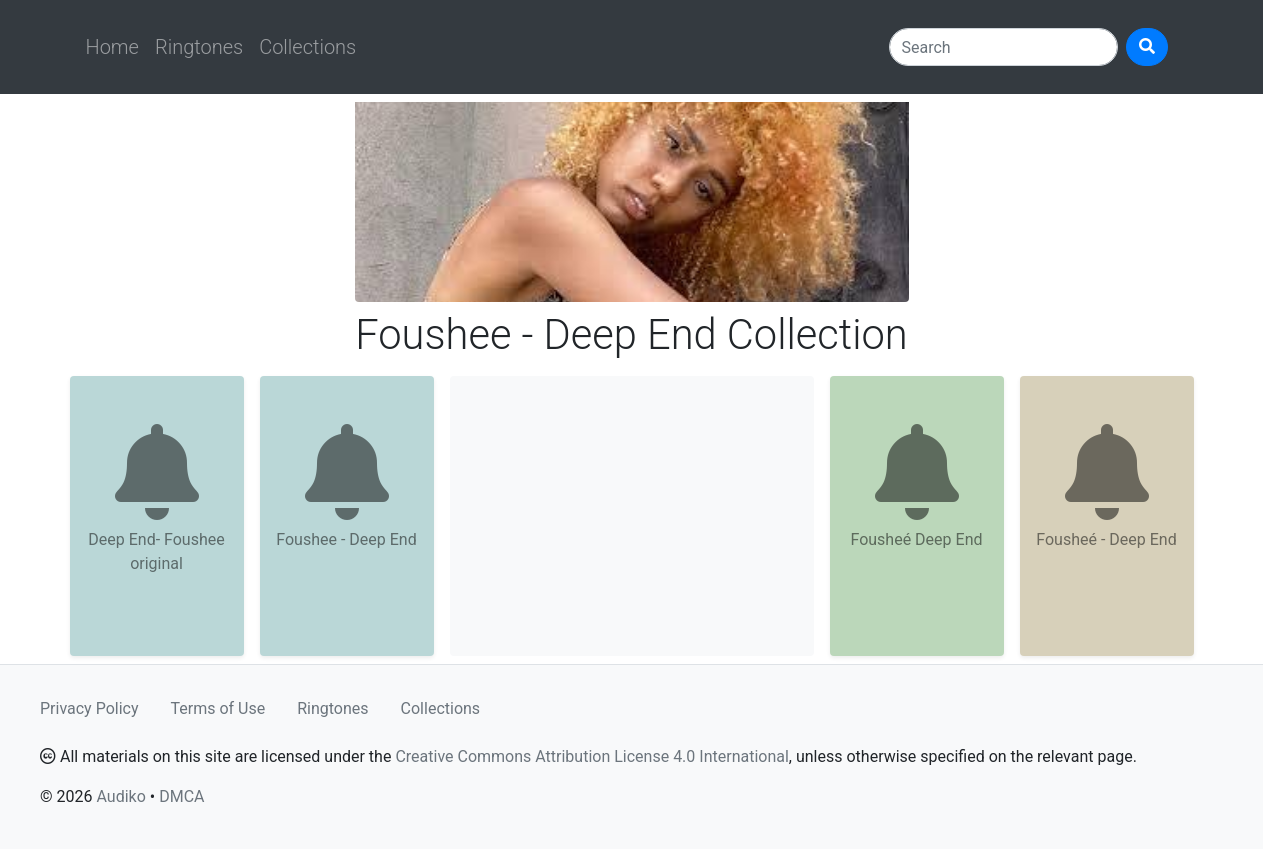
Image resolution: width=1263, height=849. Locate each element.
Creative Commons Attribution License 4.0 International (591, 756)
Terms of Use (218, 708)
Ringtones (199, 47)
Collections (307, 47)
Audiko (120, 796)
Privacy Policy (89, 708)
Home (112, 47)
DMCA (181, 796)
